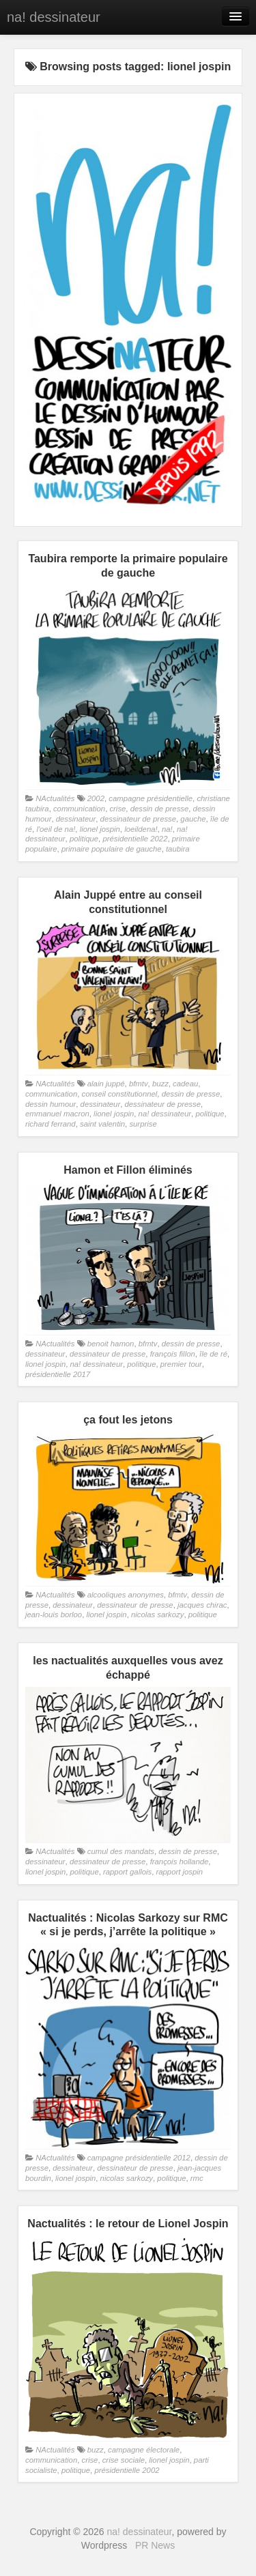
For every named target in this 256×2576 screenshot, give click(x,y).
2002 (95, 798)
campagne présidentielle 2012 (138, 2158)
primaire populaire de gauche (111, 849)
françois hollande (179, 1861)
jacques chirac (202, 1605)
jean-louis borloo (53, 1614)
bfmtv (138, 1084)
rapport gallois (127, 1872)
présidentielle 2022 (134, 839)
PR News (155, 2545)
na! (167, 829)
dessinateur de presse (138, 819)
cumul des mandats (120, 1851)
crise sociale (123, 2460)
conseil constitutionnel (119, 1094)
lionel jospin (100, 829)
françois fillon (172, 1354)
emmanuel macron (57, 1114)
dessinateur (76, 819)
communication (79, 809)
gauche (192, 819)
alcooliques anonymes (125, 1595)
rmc (196, 2178)
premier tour (181, 1364)
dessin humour (50, 1104)
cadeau (185, 1084)
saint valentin (102, 1124)
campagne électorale (144, 2450)
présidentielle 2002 (126, 2470)
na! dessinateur (53, 17)
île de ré (213, 1354)
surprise (142, 1124)
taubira (178, 849)
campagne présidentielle (151, 798)
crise (117, 809)
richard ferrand (50, 1124)
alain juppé (106, 1084)
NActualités (54, 798)
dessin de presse (159, 809)
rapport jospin (179, 1872)
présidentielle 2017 (57, 1374)
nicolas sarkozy (157, 1614)
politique (84, 839)
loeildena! (141, 829)
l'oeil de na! (55, 829)
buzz (160, 1084)
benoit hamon (110, 1344)
